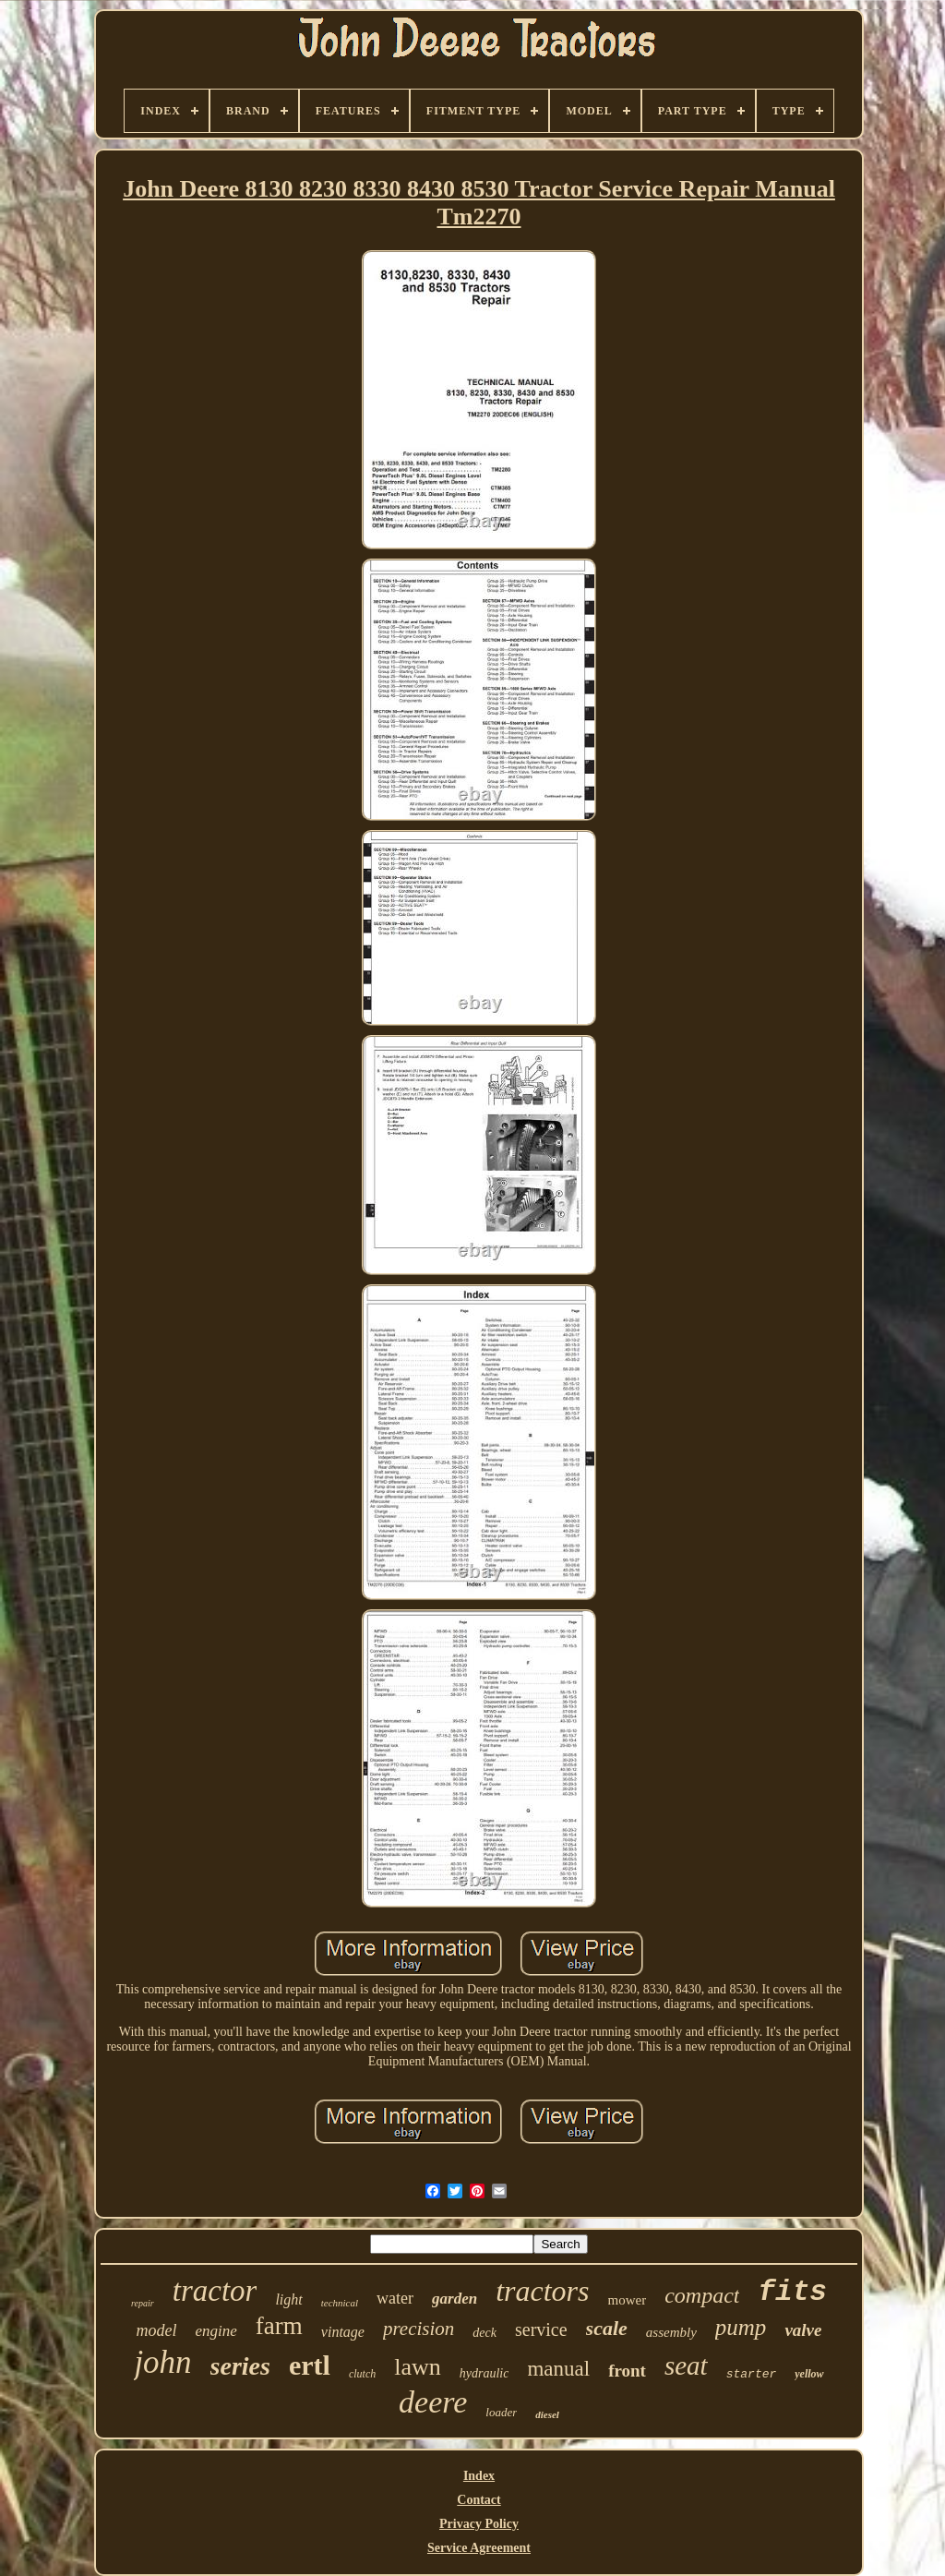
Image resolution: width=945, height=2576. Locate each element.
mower (627, 2300)
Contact (478, 2500)
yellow (809, 2373)
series (240, 2366)
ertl (309, 2365)
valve (802, 2330)
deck (484, 2333)
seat (686, 2365)
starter (751, 2374)
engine (216, 2331)
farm (279, 2326)
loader (501, 2412)
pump (741, 2327)
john (162, 2362)
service (541, 2329)
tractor (215, 2290)
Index (479, 2476)
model (157, 2330)
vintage (343, 2332)
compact (701, 2295)
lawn (417, 2366)
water (395, 2298)
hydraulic (484, 2373)
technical (339, 2302)
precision (418, 2328)
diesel (547, 2414)
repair (142, 2303)
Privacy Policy (479, 2524)
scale (607, 2328)
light (288, 2299)
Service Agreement (479, 2548)
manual (558, 2368)
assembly (671, 2332)
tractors (542, 2290)
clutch (362, 2373)
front (627, 2370)
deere (433, 2402)
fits (792, 2292)
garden (454, 2298)
